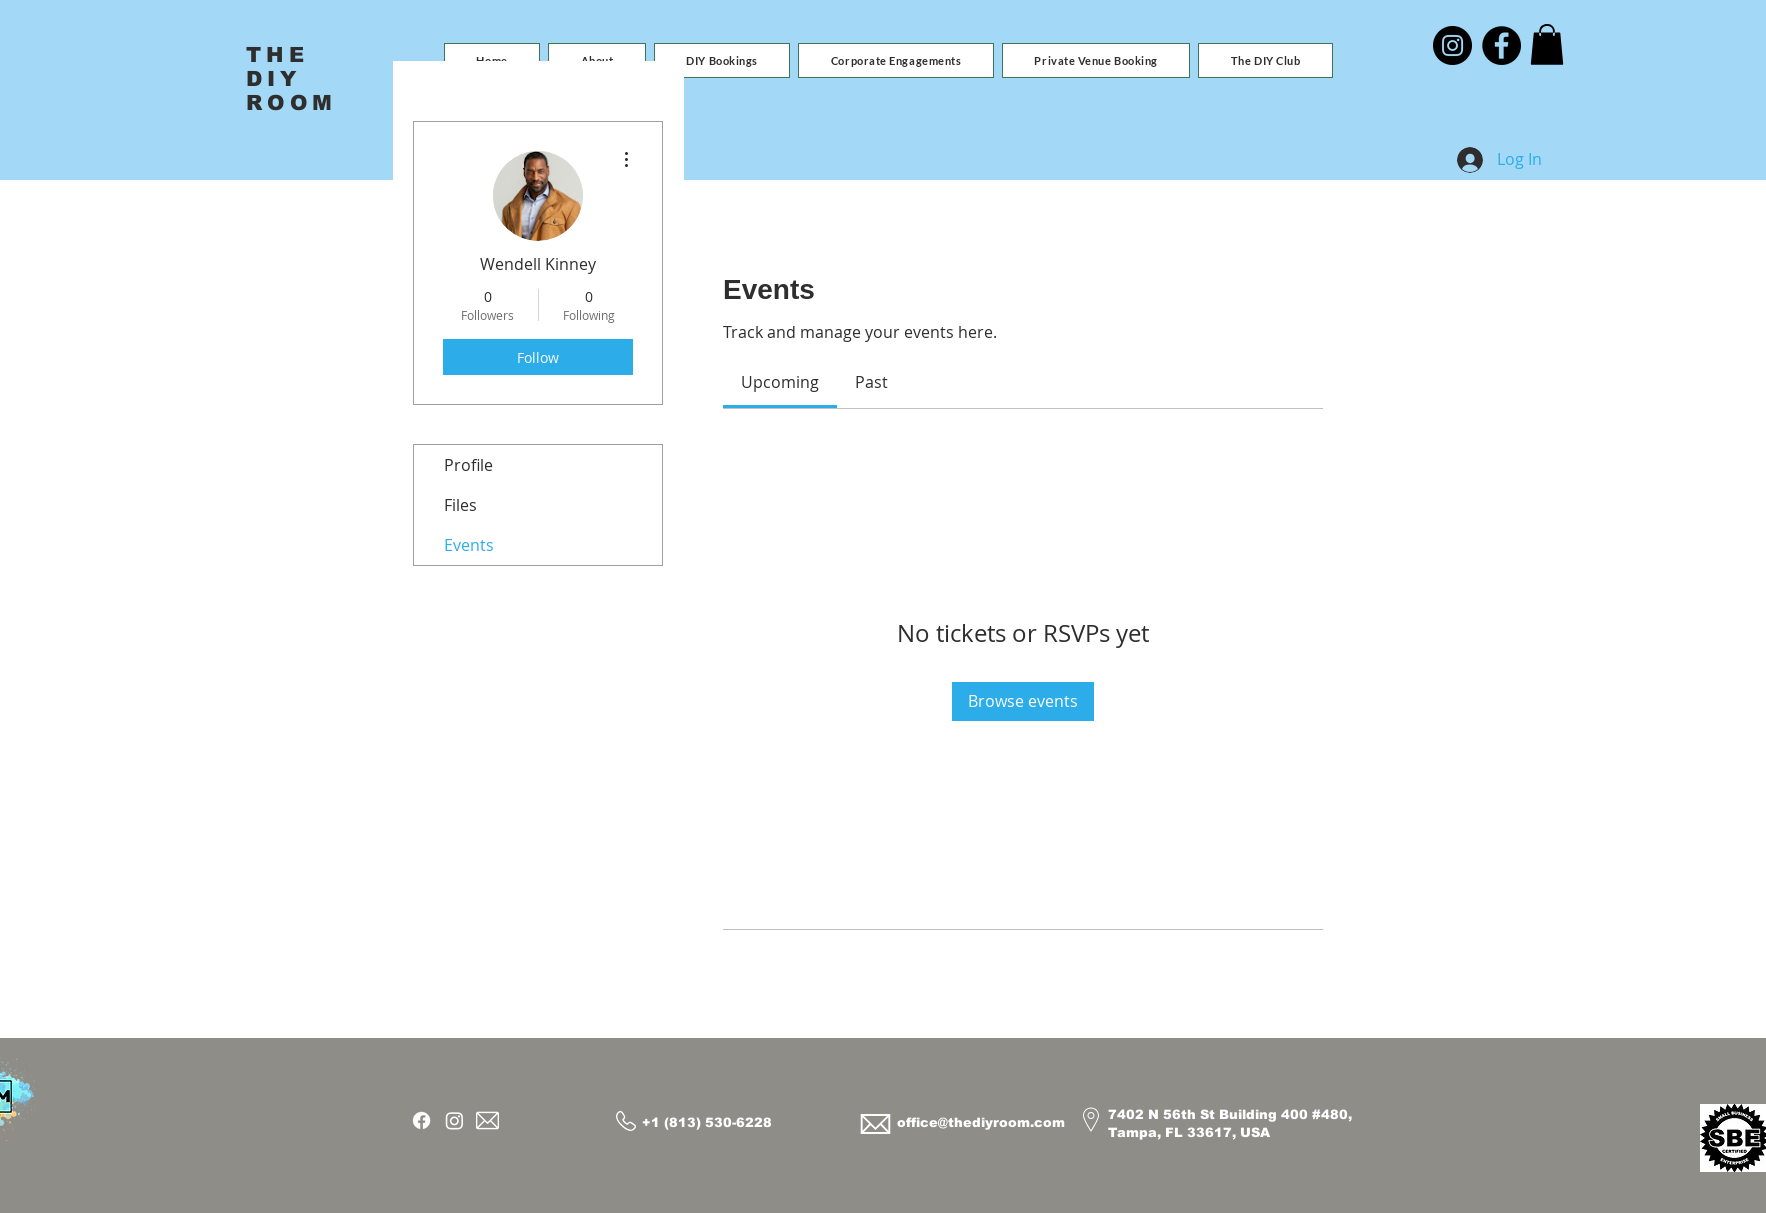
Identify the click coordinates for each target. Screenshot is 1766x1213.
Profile (468, 465)
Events (469, 545)
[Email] (487, 1120)
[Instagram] (1452, 45)
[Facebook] (1501, 45)
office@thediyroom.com (981, 1122)
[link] (780, 382)
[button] (722, 60)
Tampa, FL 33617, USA (1189, 1132)
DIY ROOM (291, 90)
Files (460, 505)
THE (277, 54)
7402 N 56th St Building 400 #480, (1230, 1114)
